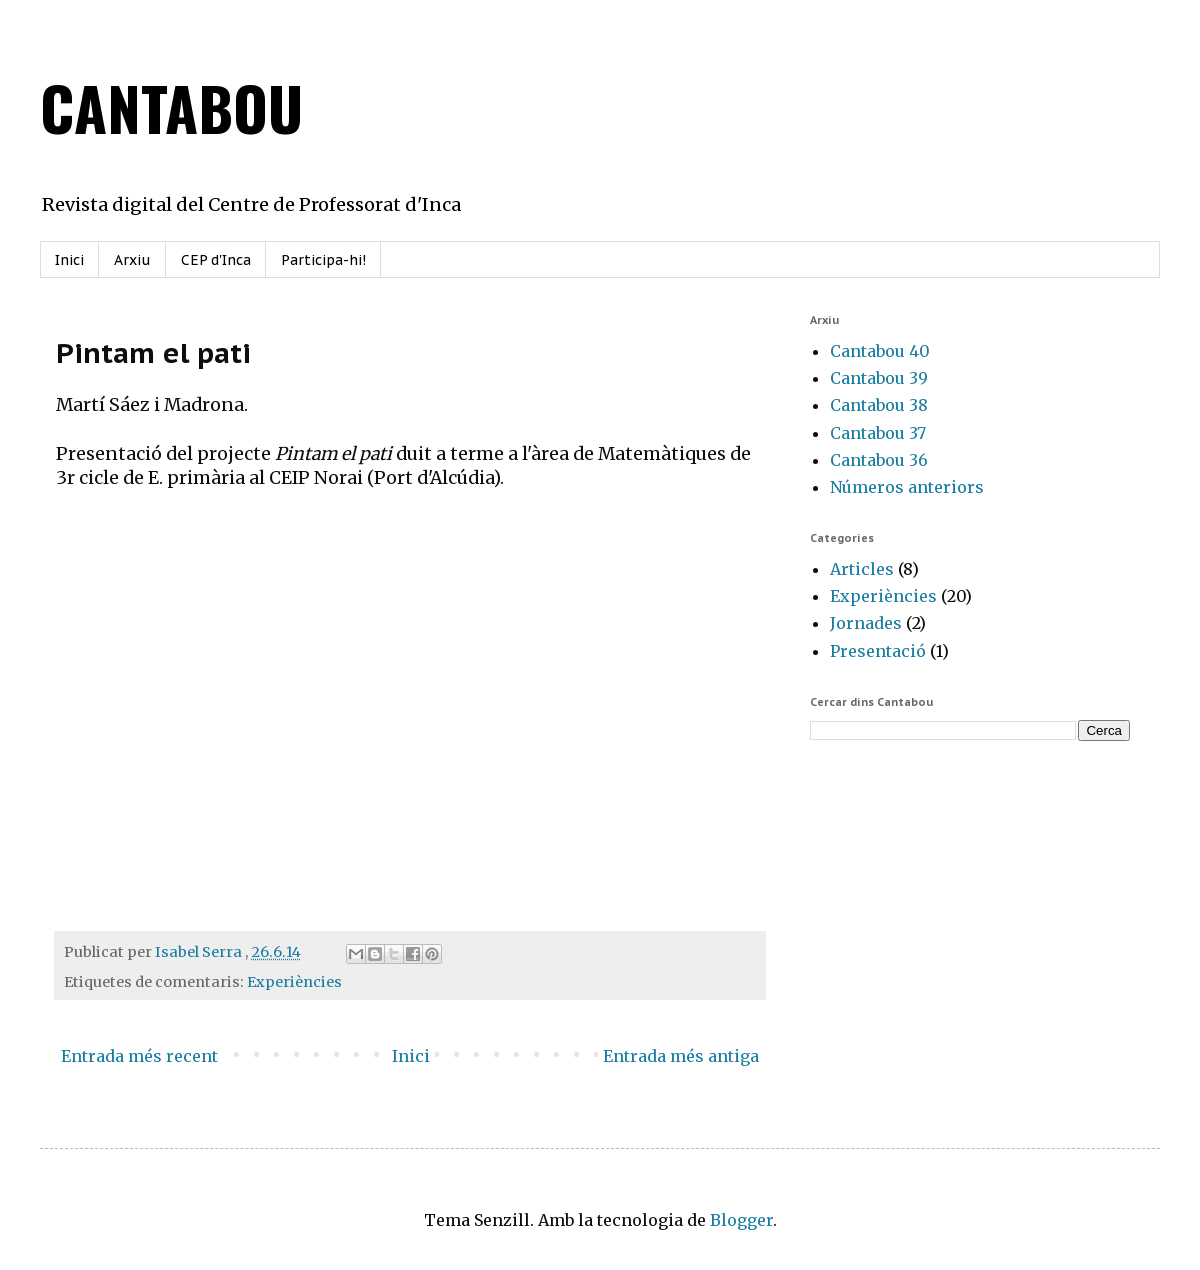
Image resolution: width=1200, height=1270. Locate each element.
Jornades (866, 623)
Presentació (878, 651)
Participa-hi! (323, 260)
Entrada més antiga (681, 1056)
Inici (69, 260)
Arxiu (132, 260)
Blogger (741, 1220)
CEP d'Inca (216, 260)
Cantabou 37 (878, 433)
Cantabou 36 (879, 460)
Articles (862, 569)
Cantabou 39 (879, 378)
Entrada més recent (139, 1056)
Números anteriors (907, 487)
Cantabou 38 (879, 405)
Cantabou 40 (880, 351)
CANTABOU (171, 106)
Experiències (294, 982)
